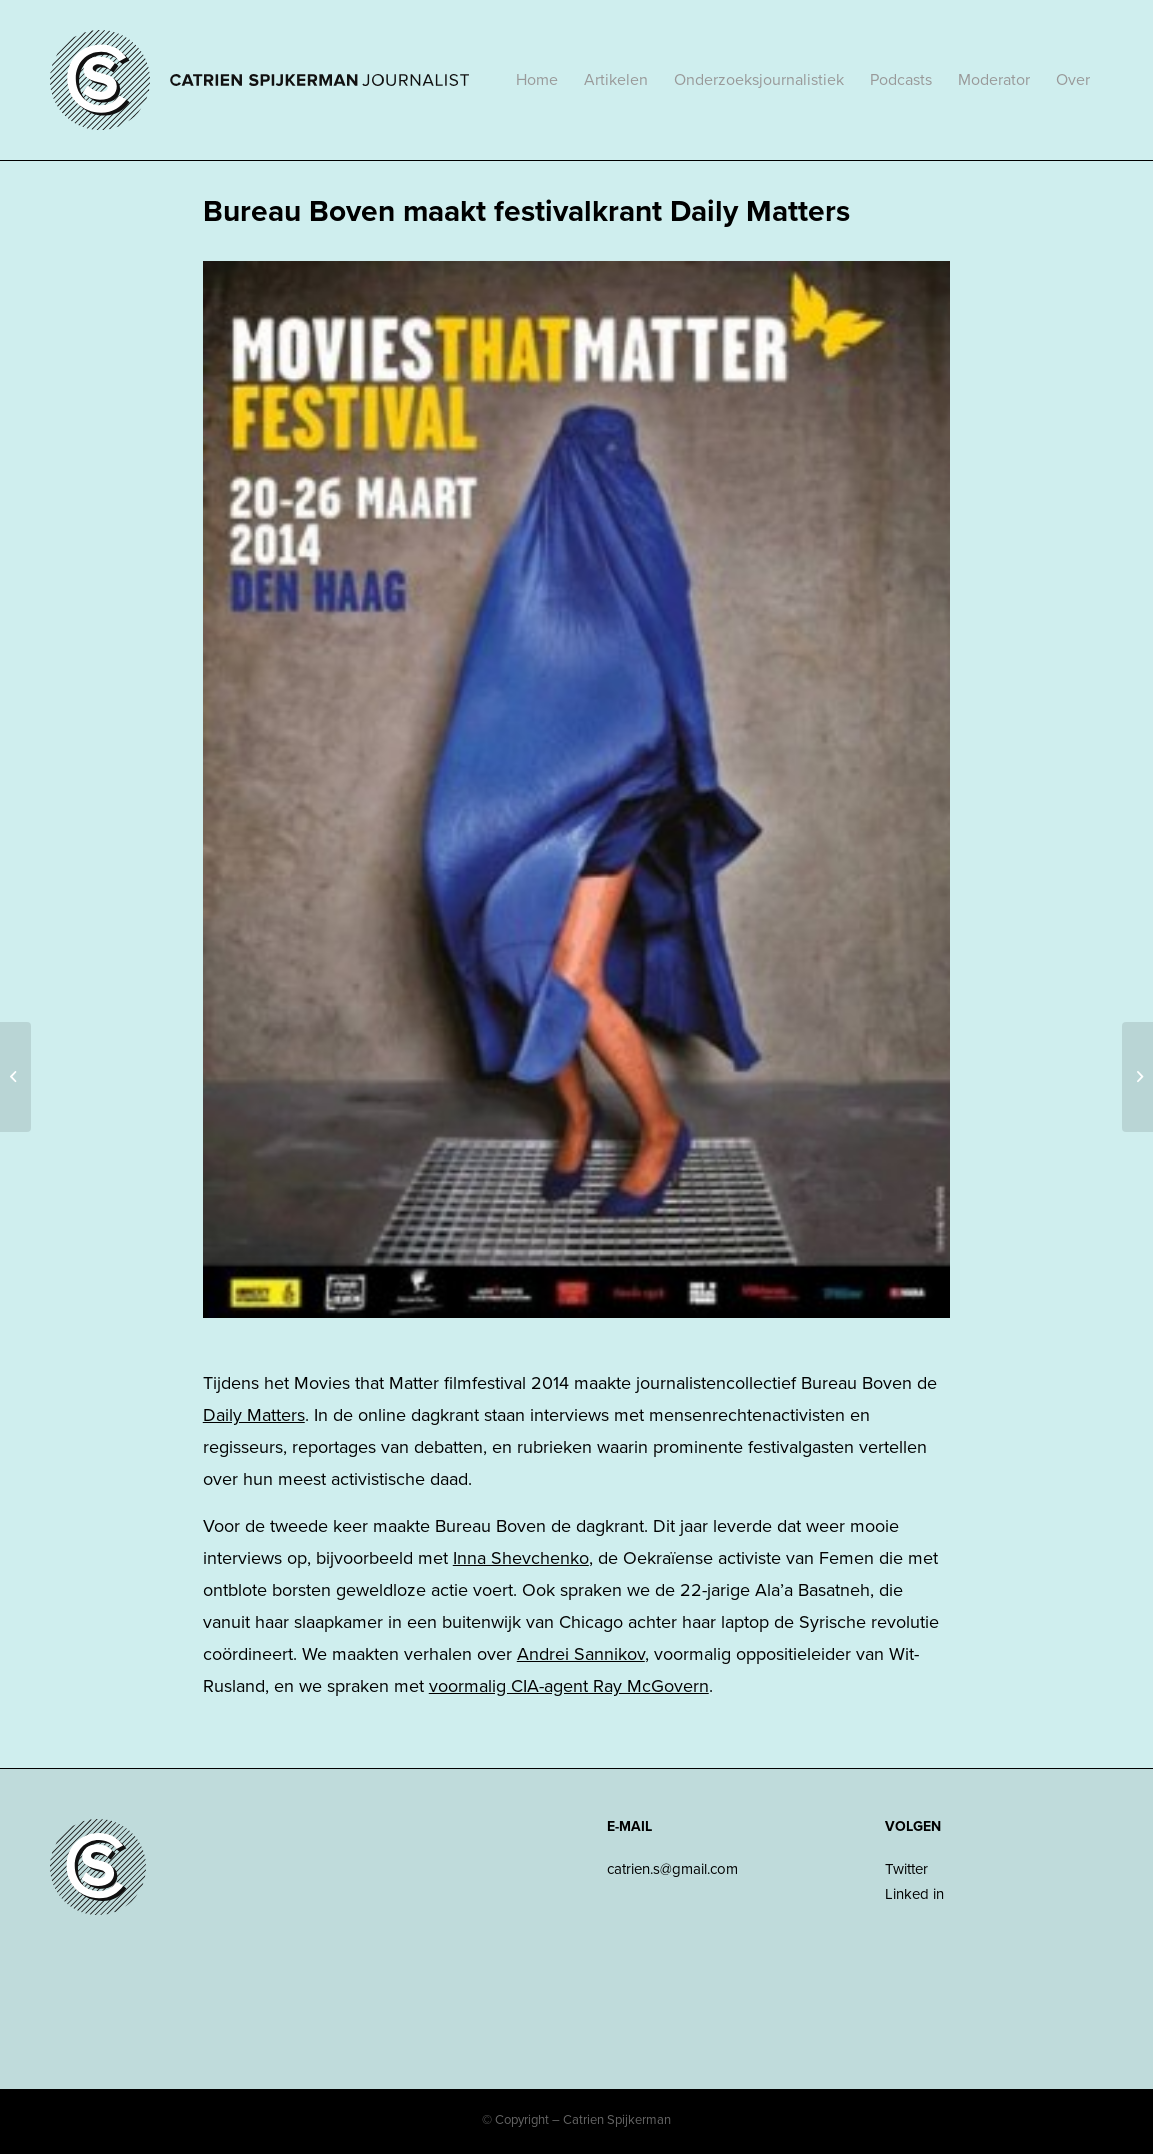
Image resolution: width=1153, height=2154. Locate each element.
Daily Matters (254, 1415)
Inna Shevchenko (521, 1558)
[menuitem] (537, 80)
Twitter (906, 1869)
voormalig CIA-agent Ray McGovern (569, 1686)
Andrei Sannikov (581, 1654)
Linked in (914, 1894)
